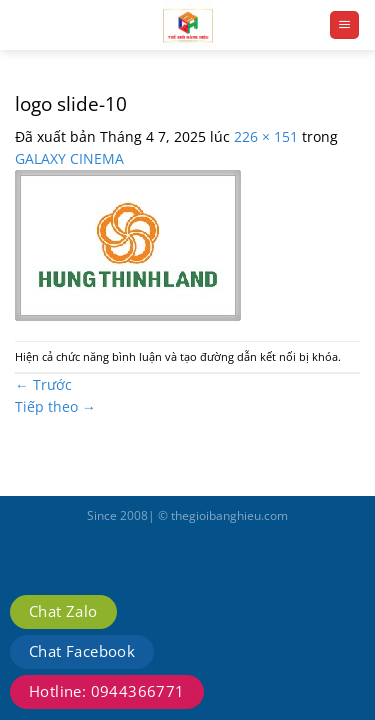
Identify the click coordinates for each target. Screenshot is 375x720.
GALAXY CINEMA (69, 158)
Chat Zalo (63, 611)
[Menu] (344, 25)
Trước (43, 384)
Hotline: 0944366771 (107, 691)
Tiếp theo (55, 406)
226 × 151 (266, 136)
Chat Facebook (82, 651)
